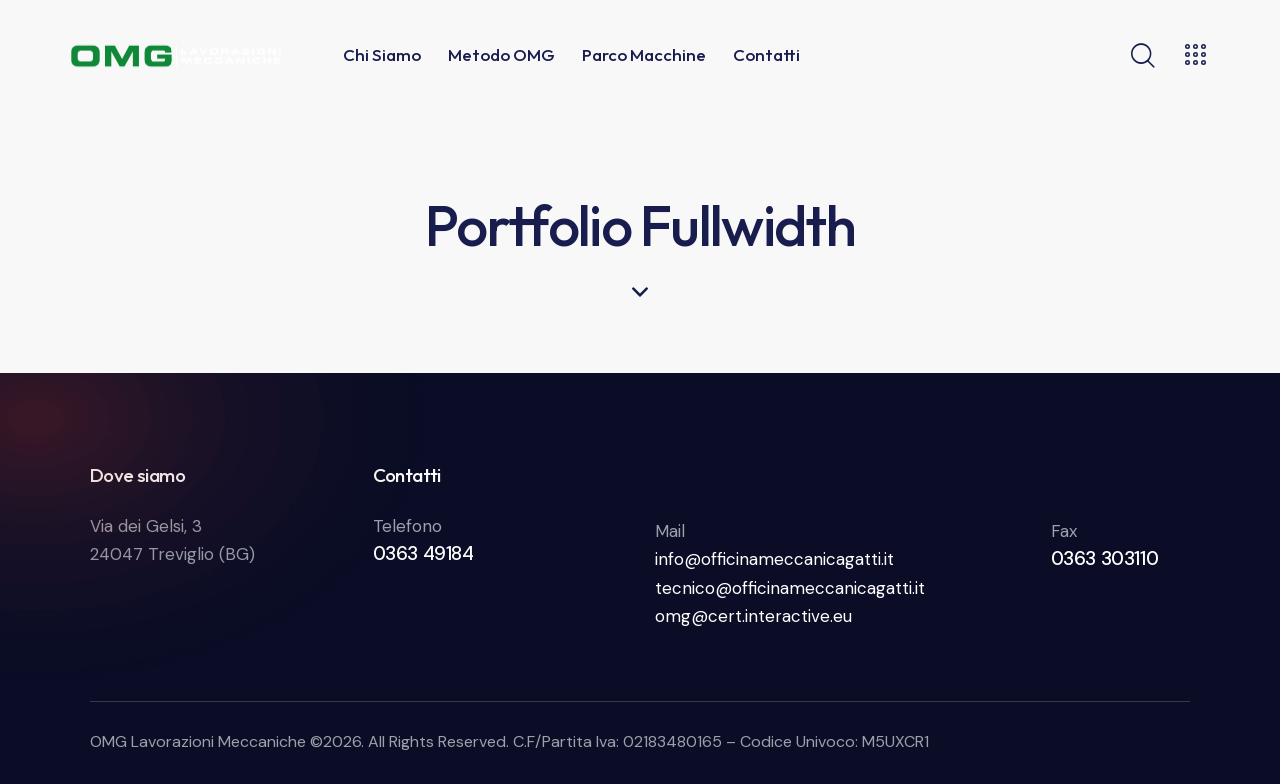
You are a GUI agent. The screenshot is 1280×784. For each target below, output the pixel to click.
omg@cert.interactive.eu (753, 616)
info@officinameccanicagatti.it (774, 559)
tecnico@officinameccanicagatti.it (790, 588)
